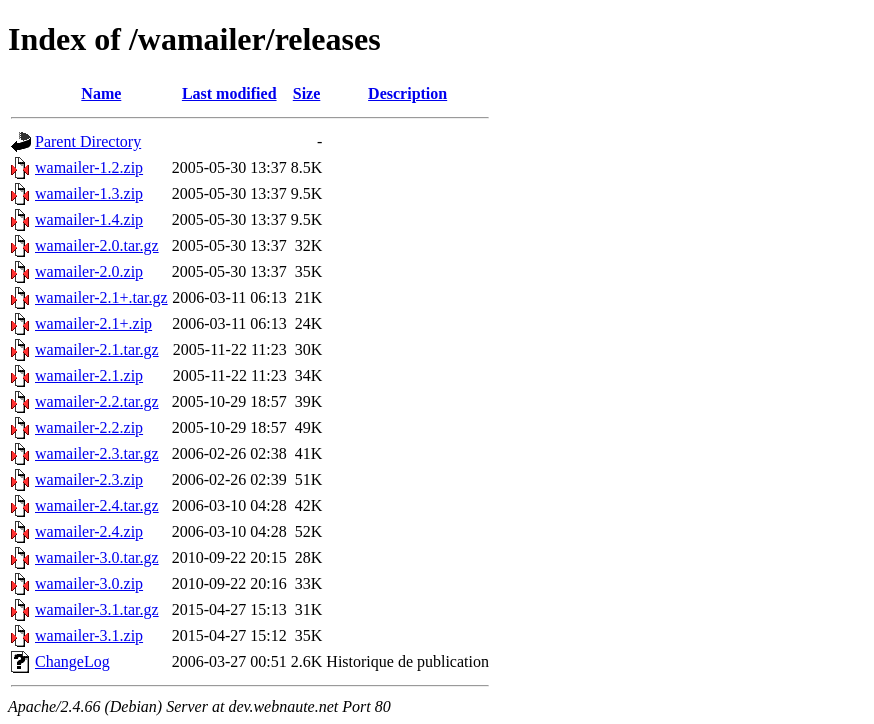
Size (307, 93)
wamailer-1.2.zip (89, 167)
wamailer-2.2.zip (89, 427)
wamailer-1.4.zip (89, 219)
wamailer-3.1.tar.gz (97, 609)
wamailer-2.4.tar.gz (97, 505)
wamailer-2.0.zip (89, 271)
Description (407, 93)
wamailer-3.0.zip (89, 583)
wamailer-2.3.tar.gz (97, 453)
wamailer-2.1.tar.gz (97, 349)
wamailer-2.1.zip (89, 375)
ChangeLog (72, 661)
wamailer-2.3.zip (89, 479)
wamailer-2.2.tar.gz (97, 401)
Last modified (229, 93)
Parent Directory (88, 141)
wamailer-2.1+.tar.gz (101, 297)
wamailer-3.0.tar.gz (97, 557)
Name (101, 93)
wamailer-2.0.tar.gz (97, 245)
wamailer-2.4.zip (89, 531)
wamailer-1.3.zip (89, 193)
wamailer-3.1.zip (89, 635)
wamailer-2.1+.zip (93, 323)
